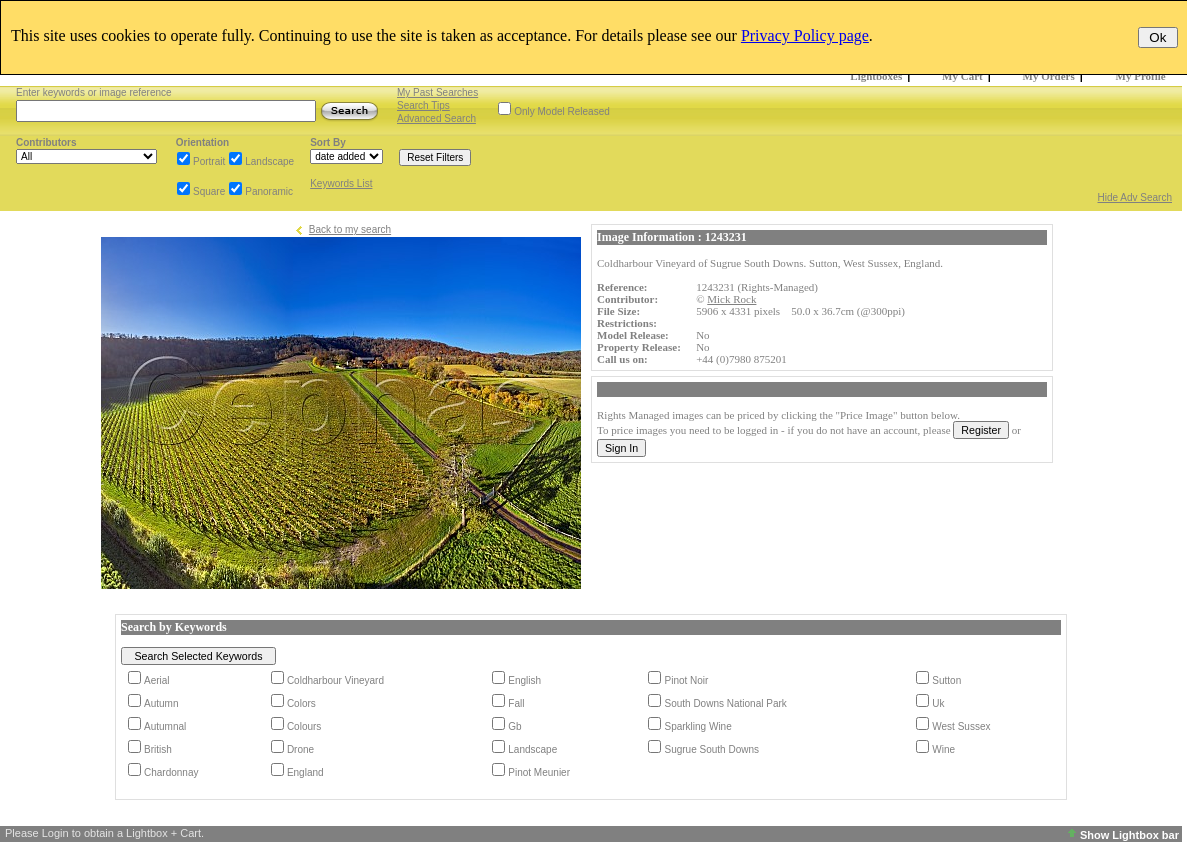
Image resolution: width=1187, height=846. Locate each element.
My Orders (1049, 76)
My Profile (1141, 76)
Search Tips (423, 105)
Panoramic (269, 191)
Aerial (157, 680)
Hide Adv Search (1135, 197)
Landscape (269, 161)
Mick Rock (731, 299)
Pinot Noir (686, 680)
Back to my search (350, 229)
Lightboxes (876, 76)
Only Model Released (562, 111)
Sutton (946, 680)
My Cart (962, 76)
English (524, 680)
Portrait (209, 161)
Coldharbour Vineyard (335, 680)
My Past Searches (437, 92)
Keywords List (341, 183)
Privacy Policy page (805, 35)
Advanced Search (436, 118)
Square (209, 191)
